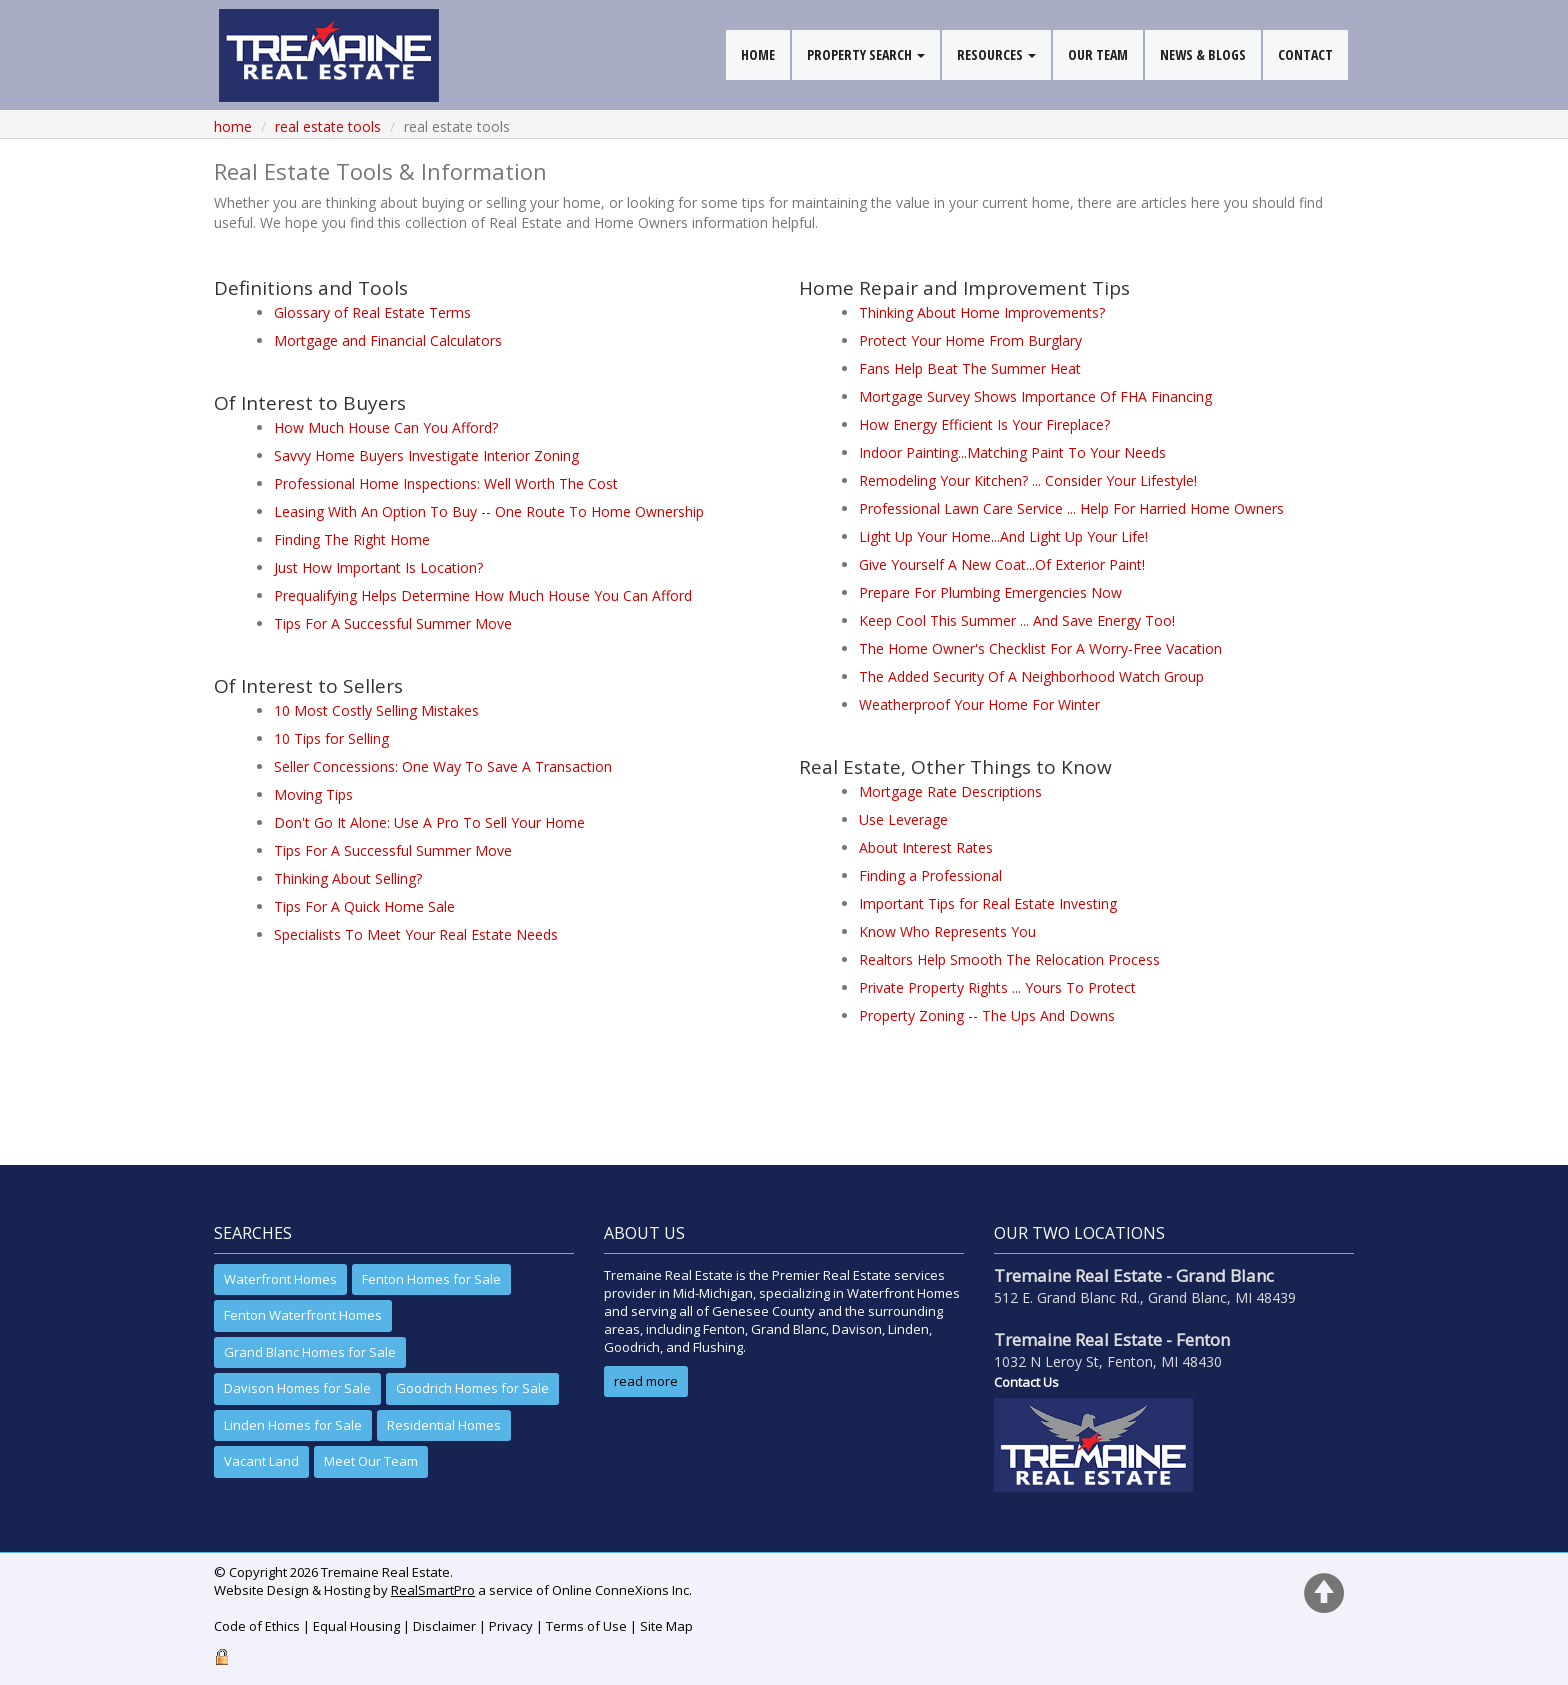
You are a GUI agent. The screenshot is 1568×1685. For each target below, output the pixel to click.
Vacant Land (261, 1461)
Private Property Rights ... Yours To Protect (997, 987)
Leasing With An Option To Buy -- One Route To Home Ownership (489, 511)
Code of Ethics (257, 1626)
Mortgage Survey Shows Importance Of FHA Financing (1035, 396)
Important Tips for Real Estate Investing (988, 903)
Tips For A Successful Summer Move (393, 623)
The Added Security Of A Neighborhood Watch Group (1031, 676)
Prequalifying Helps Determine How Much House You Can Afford (483, 595)
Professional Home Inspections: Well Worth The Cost (446, 483)
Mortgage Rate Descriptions (950, 791)
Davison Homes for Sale (297, 1388)
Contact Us (1026, 1382)
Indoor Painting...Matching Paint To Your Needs (1012, 452)
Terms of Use (586, 1626)
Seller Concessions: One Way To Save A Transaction (443, 766)
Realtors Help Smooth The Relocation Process (1009, 959)
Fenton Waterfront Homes (303, 1315)
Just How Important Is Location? (378, 567)
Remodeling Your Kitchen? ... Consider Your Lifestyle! (1028, 480)
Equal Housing (356, 1626)
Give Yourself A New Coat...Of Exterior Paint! (1002, 564)
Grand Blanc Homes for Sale (310, 1352)
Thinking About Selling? (348, 878)
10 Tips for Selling (331, 738)
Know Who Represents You (947, 931)
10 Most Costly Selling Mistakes (376, 710)
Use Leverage (903, 819)
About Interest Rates (926, 847)
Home (233, 126)
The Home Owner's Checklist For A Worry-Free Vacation (1040, 648)
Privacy (511, 1626)
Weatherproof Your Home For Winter (979, 704)
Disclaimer (444, 1626)
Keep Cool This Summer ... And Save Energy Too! (1017, 620)
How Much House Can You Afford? (386, 427)
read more (646, 1381)
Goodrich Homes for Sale (472, 1388)
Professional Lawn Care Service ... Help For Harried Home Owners (1071, 508)
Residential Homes (444, 1425)
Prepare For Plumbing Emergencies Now (990, 592)
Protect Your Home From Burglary (970, 340)
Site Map (666, 1626)
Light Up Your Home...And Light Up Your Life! (1003, 536)
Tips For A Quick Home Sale (364, 906)
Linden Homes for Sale (293, 1425)
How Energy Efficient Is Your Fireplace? (984, 424)
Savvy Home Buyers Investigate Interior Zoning (426, 455)
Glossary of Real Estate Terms (372, 312)
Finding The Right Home (352, 539)
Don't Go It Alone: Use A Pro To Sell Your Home (429, 822)
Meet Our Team (371, 1461)
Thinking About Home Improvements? (982, 312)
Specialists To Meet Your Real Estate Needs (416, 934)
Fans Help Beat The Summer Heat (970, 368)
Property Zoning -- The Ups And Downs (987, 1015)
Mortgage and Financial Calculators (388, 340)
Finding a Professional (930, 875)
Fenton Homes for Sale (431, 1279)
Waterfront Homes (280, 1279)
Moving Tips (313, 794)
